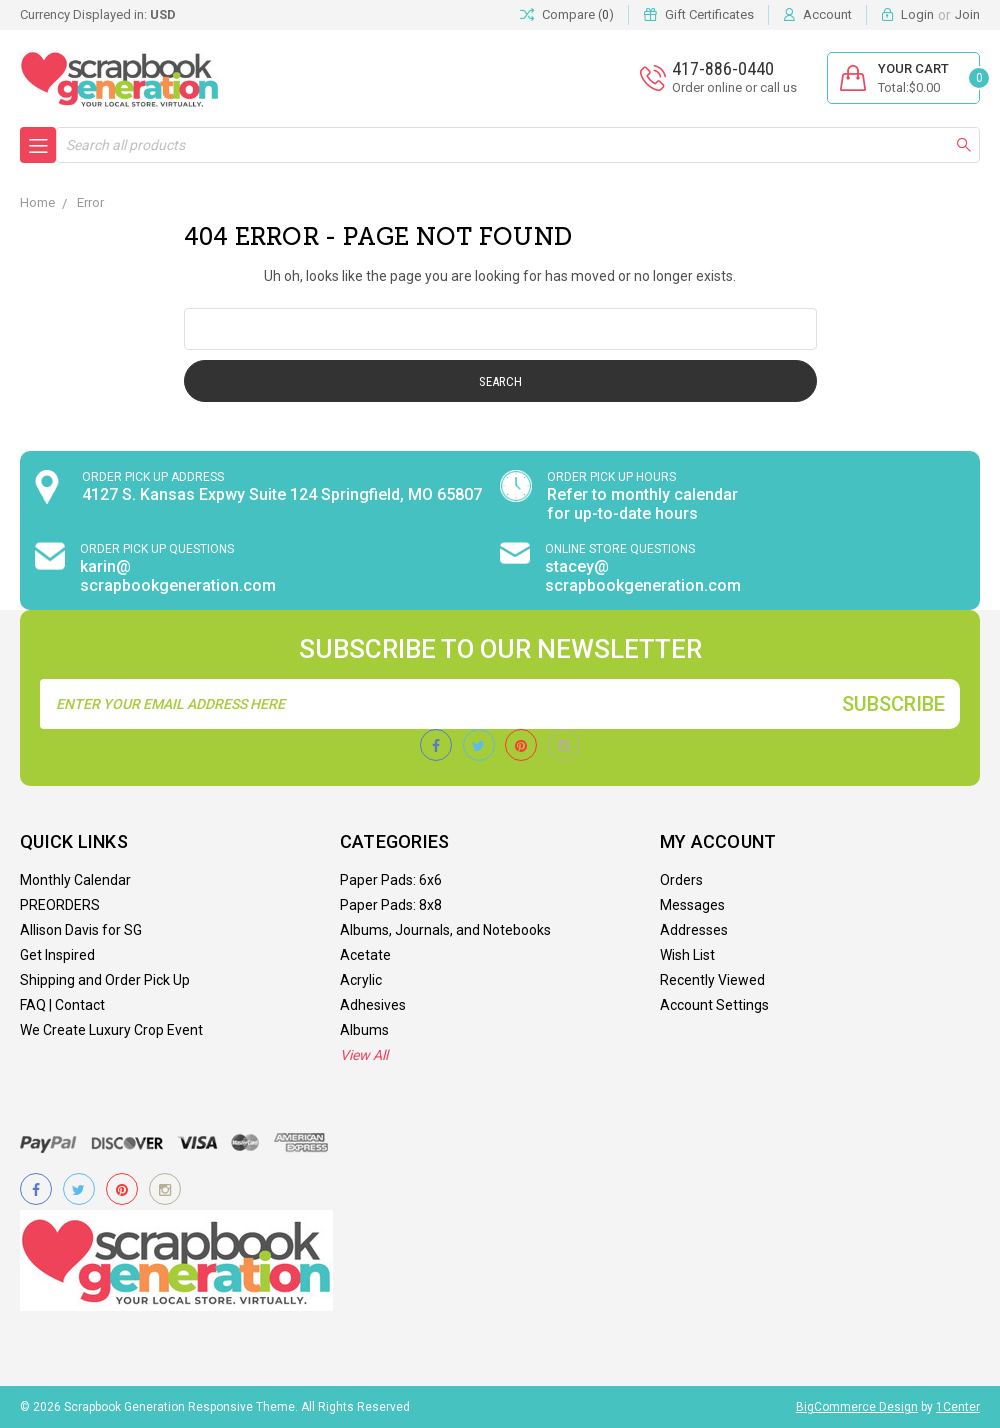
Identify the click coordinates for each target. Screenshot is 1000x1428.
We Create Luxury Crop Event (111, 1030)
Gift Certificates (709, 14)
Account (827, 14)
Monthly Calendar (75, 880)
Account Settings (714, 1005)
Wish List (687, 955)
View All (364, 1055)
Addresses (694, 930)
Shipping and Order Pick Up (105, 980)
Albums (364, 1030)
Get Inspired (57, 955)
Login (917, 14)
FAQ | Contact (62, 1005)
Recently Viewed (712, 980)
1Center (958, 1407)
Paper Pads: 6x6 (391, 880)
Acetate (365, 955)
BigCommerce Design (857, 1407)
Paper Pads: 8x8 (391, 905)
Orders (681, 880)
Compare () (567, 15)
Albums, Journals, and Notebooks (445, 930)
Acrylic (361, 980)
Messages (692, 905)
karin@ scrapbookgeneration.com (178, 576)
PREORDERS (60, 905)
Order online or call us (734, 87)
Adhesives (373, 1005)
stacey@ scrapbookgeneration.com (643, 576)
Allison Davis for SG (81, 930)
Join (967, 14)
